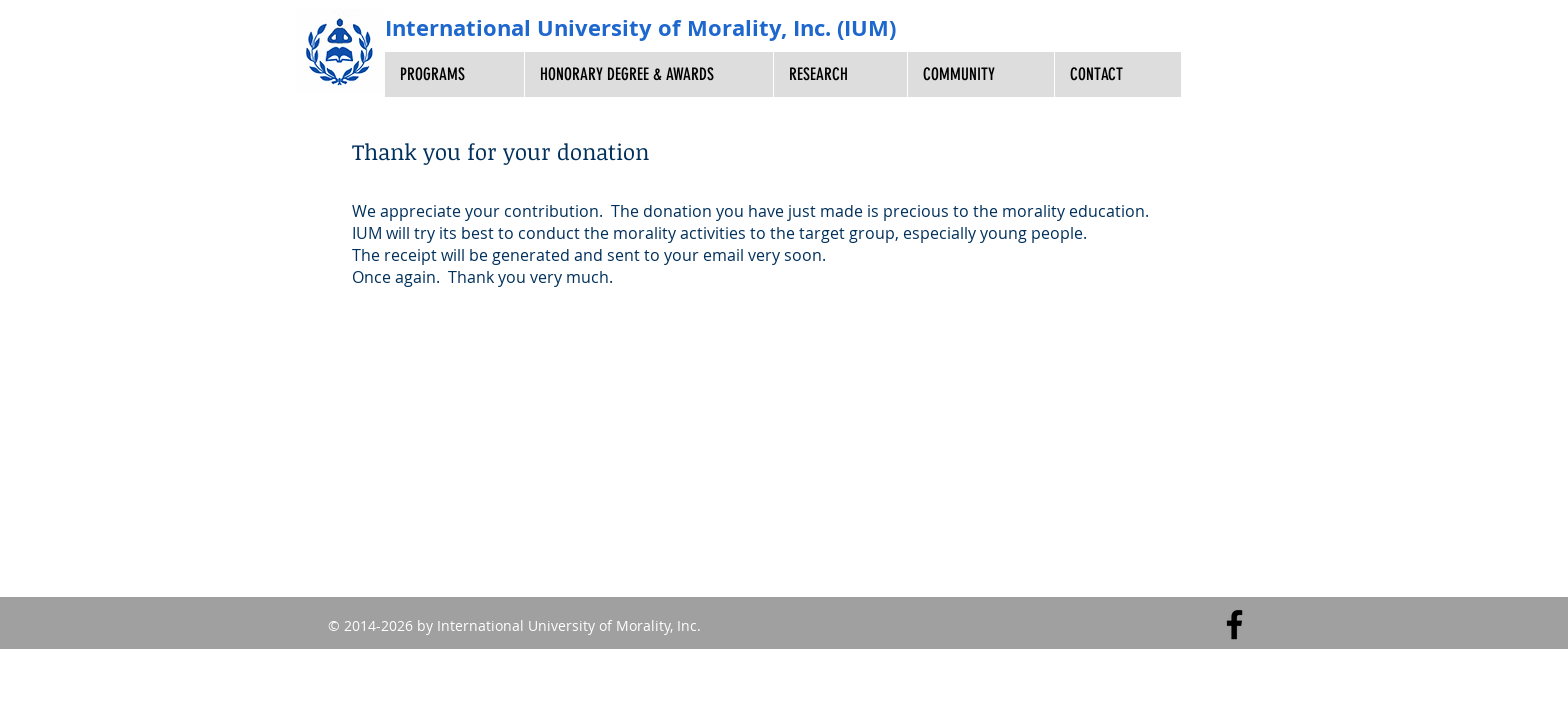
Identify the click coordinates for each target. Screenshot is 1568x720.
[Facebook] (1234, 624)
